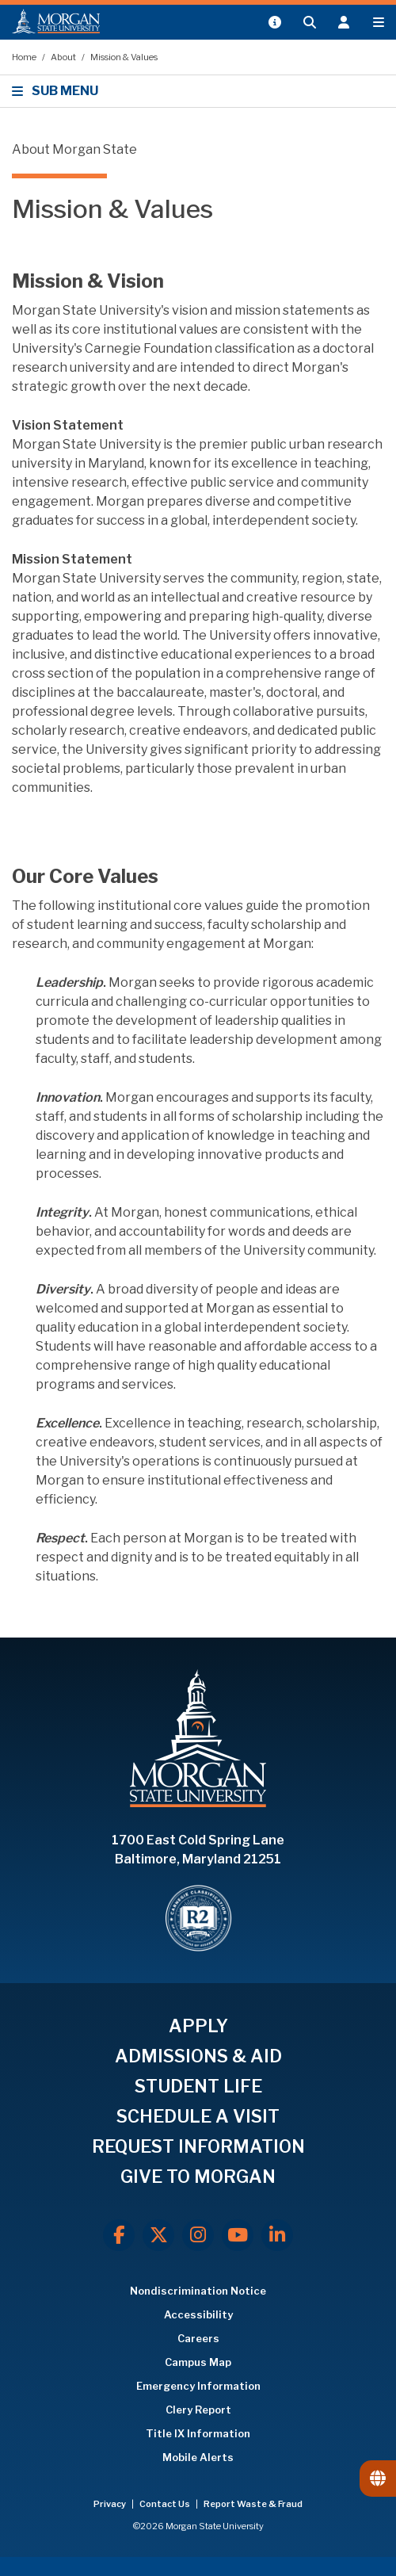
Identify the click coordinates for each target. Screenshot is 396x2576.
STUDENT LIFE (198, 2086)
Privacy (110, 2503)
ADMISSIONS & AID (198, 2056)
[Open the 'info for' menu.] (343, 22)
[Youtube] (237, 2235)
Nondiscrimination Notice (198, 2290)
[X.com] (158, 2235)
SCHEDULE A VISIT (198, 2116)
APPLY (198, 2026)
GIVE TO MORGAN (198, 2176)
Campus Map (198, 2362)
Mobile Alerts (198, 2457)
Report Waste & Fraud (253, 2503)
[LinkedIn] (277, 2235)
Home (25, 57)
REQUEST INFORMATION (198, 2146)
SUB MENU (57, 90)
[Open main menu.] (378, 22)
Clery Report (198, 2409)
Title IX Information (198, 2433)
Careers (198, 2338)
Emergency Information (198, 2385)
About (64, 57)
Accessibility (198, 2314)
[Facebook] (119, 2235)
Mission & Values (124, 57)
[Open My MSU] (274, 22)
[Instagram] (198, 2235)
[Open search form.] (308, 22)
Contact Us (165, 2503)
